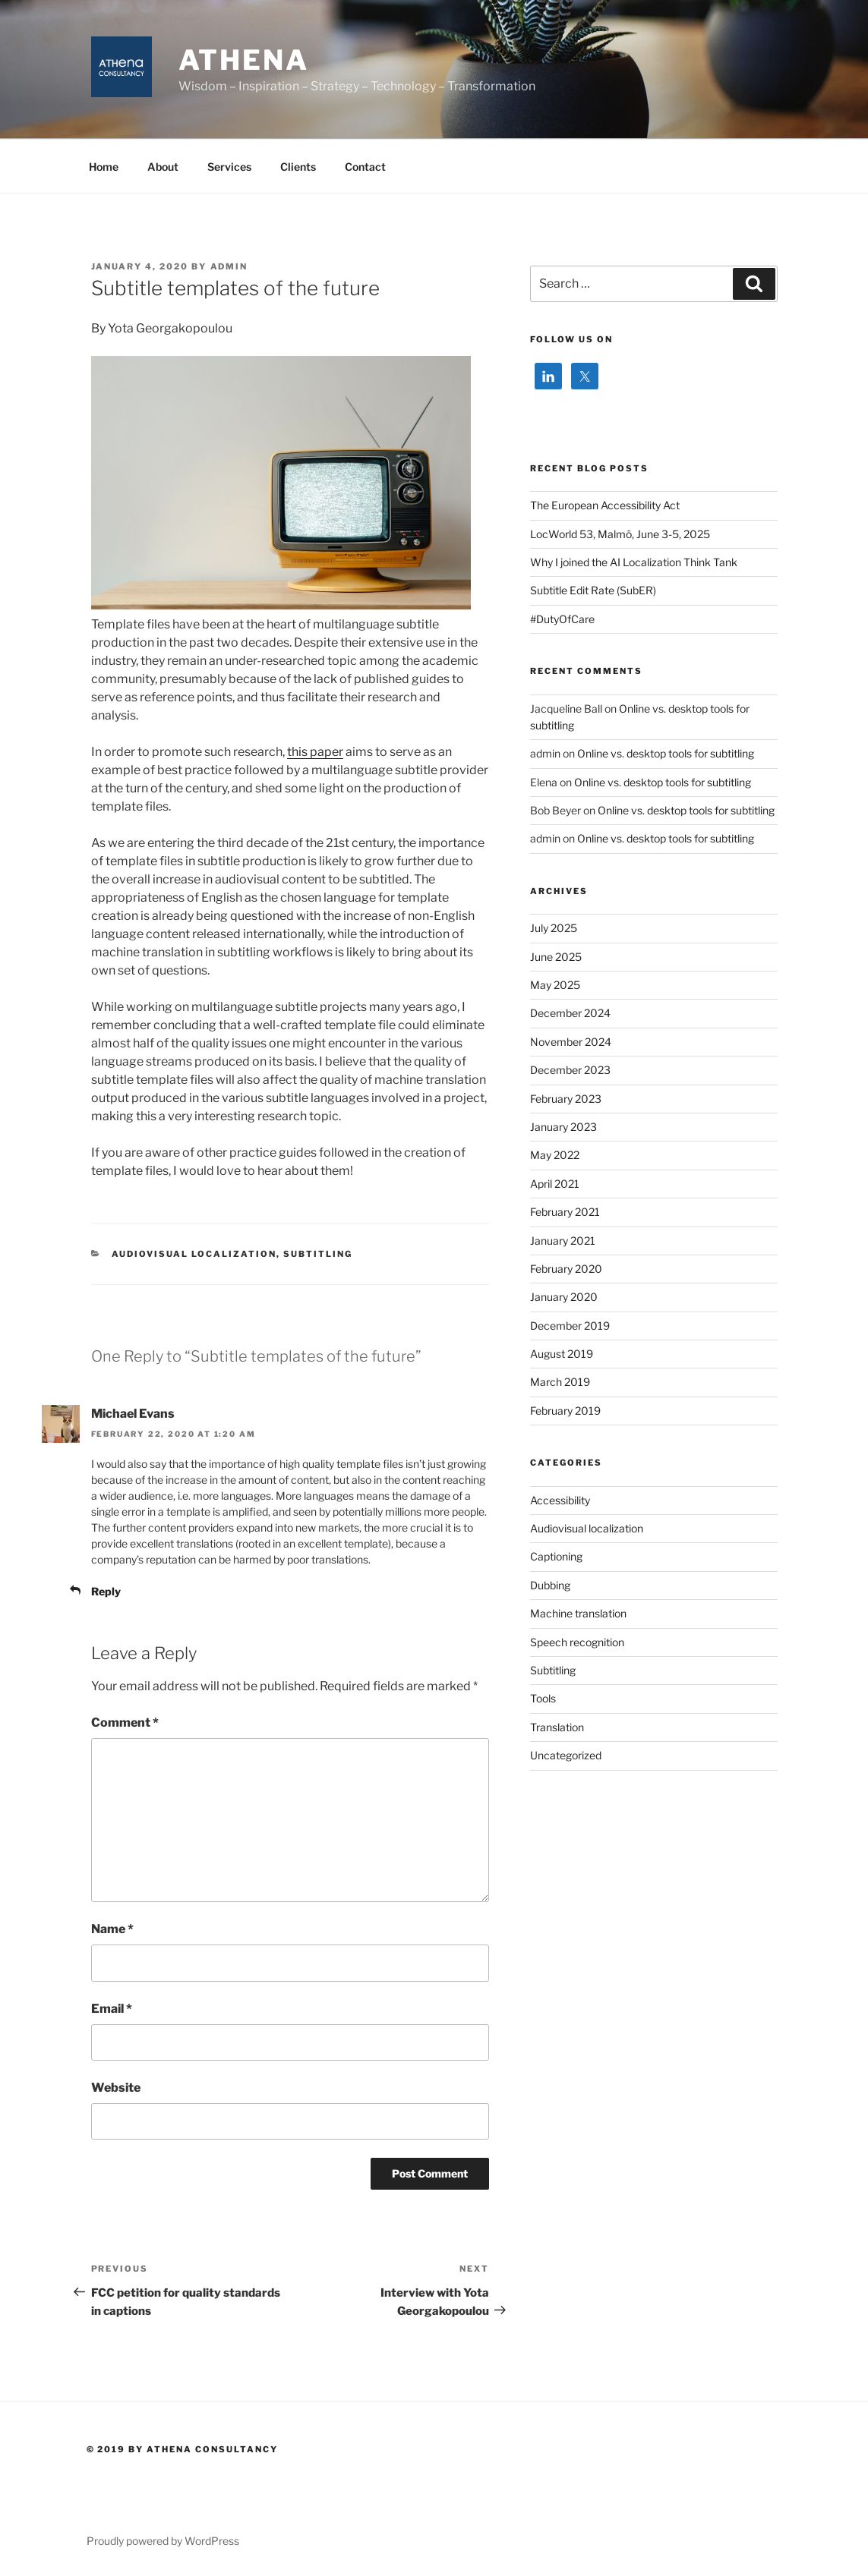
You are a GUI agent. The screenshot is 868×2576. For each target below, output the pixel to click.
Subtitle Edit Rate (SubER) (593, 590)
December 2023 (570, 1069)
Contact (365, 166)
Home (103, 166)
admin (229, 266)
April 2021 (554, 1183)
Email (111, 2008)
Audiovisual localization (194, 1254)
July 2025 (553, 927)
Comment (125, 1722)
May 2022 (554, 1154)
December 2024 (570, 1012)
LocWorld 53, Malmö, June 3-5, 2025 (620, 533)
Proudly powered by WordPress (163, 2540)
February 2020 (566, 1268)
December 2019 (570, 1325)
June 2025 (556, 956)
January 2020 (564, 1296)
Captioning (556, 1556)
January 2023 (563, 1126)
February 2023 (565, 1098)
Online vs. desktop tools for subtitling (665, 753)
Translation (557, 1727)
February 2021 (565, 1211)
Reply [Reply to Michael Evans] (106, 1591)
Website (115, 2087)
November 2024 (570, 1041)
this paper (315, 752)
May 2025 (555, 984)
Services (229, 166)
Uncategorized (565, 1755)
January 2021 (562, 1240)
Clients (298, 166)
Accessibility (560, 1500)
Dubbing (550, 1585)
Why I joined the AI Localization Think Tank (633, 562)
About (162, 166)
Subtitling (317, 1254)
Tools (543, 1698)
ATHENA (243, 60)
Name (112, 1929)
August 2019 (561, 1353)
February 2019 (565, 1410)
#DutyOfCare (562, 619)
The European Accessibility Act (605, 505)
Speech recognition (577, 1642)
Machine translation (578, 1613)
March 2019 (560, 1381)
